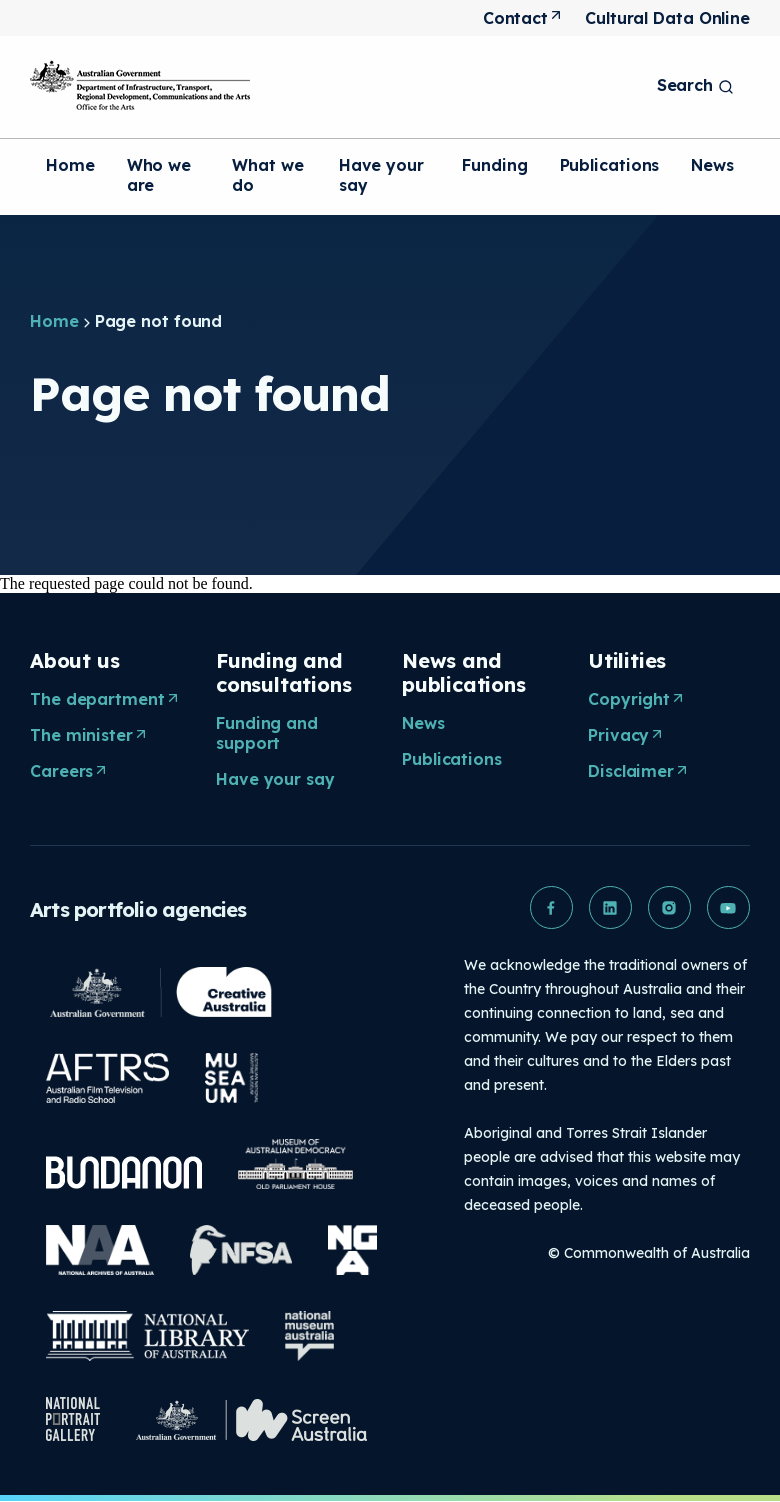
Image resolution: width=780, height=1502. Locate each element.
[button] (548, 908)
